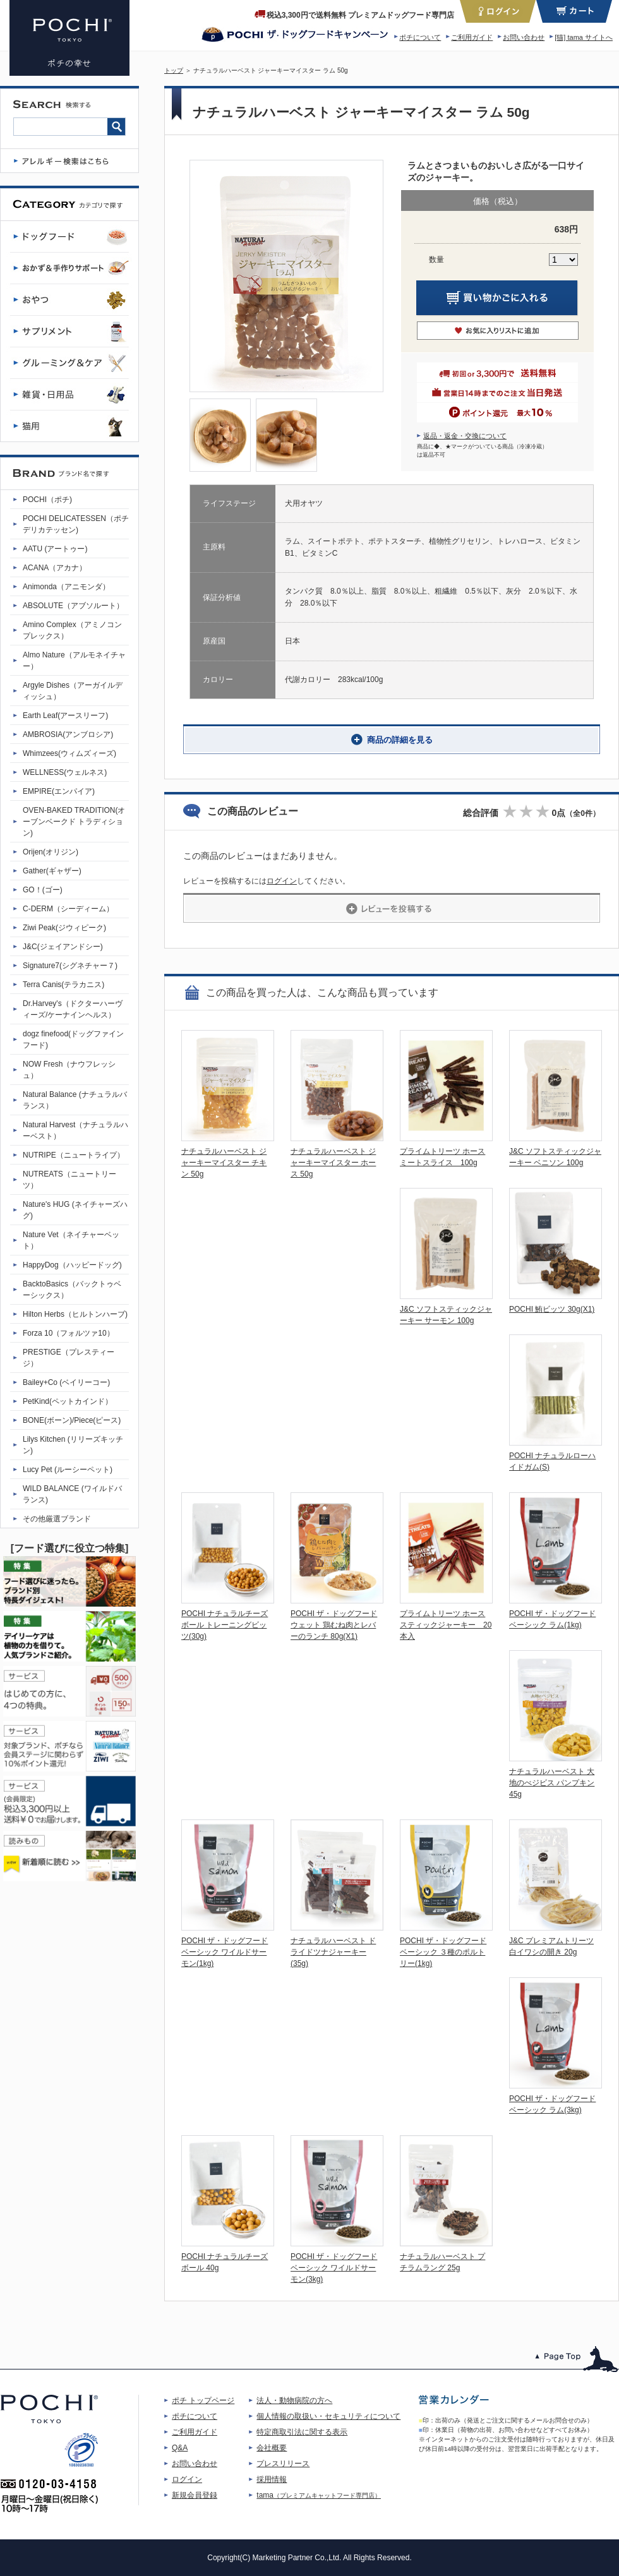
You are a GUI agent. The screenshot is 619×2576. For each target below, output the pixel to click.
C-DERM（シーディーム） (68, 908)
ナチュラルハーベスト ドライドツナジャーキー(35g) (333, 1952)
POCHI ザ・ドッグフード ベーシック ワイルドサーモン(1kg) (224, 1952)
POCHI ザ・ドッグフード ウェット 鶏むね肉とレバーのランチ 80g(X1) (334, 1625)
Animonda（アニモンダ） (66, 586)
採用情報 (271, 2479)
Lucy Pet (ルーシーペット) (67, 1469)
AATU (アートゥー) (55, 548)
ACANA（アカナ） (55, 567)
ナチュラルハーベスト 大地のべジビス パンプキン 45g (551, 1783)
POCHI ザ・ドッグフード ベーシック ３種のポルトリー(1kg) (443, 1952)
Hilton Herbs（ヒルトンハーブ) (75, 1314)
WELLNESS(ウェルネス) (65, 772)
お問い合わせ (523, 37)
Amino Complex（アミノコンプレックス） (72, 630)
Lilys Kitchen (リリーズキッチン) (73, 1445)
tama (318, 2495)
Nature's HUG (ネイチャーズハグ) (75, 1210)
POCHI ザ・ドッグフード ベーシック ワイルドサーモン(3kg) (334, 2268)
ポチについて (420, 37)
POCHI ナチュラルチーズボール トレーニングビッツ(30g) (224, 1625)
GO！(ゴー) (43, 889)
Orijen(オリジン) (50, 852)
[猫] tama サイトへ (584, 37)
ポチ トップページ (203, 2400)
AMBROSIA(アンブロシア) (68, 734)
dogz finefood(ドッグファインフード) (73, 1039)
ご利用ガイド (472, 37)
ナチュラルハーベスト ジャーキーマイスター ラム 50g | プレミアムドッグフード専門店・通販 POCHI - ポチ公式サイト (69, 38)
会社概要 (271, 2447)
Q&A (180, 2447)
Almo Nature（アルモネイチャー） (74, 660)
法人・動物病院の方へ (294, 2400)
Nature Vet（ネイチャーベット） (71, 1240)
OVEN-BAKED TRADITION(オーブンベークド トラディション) (74, 821)
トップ (173, 70)
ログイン (282, 881)
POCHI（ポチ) (47, 499)
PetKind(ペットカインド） (67, 1401)
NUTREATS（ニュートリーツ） (69, 1180)
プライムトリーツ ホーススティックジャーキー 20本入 (445, 1625)
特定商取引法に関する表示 (301, 2432)
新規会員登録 (194, 2495)
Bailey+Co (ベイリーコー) (66, 1382)
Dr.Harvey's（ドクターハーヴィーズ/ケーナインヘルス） (73, 1009)
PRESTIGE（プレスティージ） (68, 1358)
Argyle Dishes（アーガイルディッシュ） (73, 691)
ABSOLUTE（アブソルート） (73, 605)
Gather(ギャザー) (52, 870)
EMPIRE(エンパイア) (59, 791)
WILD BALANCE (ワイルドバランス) (72, 1494)
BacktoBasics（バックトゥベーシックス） (72, 1289)
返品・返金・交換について (465, 436)
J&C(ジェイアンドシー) (63, 946)
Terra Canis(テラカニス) (63, 984)
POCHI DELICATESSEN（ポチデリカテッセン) (76, 524)
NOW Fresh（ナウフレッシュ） (69, 1070)
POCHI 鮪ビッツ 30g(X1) (551, 1309)
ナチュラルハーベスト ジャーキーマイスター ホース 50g (333, 1162)
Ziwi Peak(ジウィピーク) (64, 927)
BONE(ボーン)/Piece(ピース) (72, 1420)
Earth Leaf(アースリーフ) (65, 715)
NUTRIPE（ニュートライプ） (73, 1155)
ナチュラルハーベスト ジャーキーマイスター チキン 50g (224, 1162)
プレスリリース (283, 2463)
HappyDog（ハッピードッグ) (72, 1265)
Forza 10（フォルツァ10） (68, 1333)
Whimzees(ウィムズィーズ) (69, 753)
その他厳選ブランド (57, 1518)
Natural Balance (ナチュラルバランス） (75, 1100)
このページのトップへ (577, 2359)
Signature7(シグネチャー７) (70, 965)
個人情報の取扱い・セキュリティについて (328, 2416)
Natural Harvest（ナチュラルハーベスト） (75, 1130)
